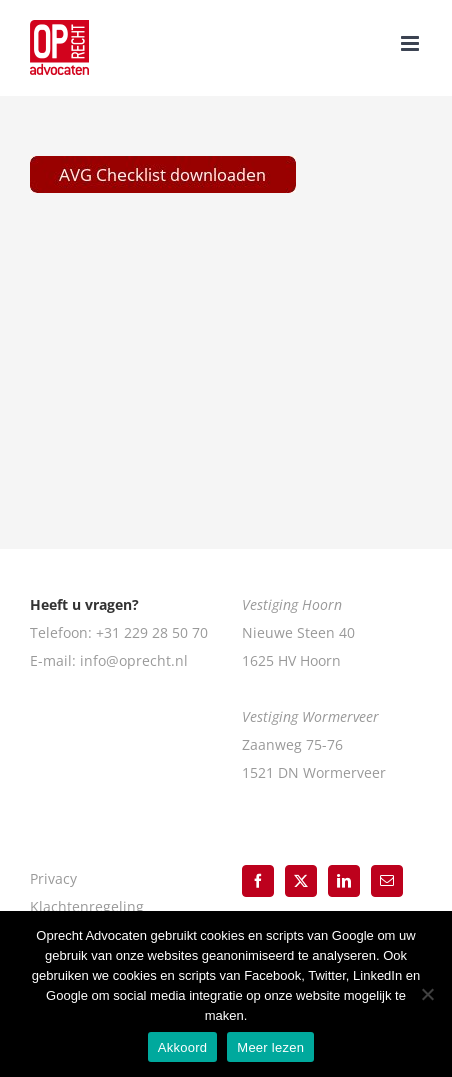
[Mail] (387, 881)
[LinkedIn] (344, 881)
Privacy (53, 878)
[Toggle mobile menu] (411, 43)
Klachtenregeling (87, 906)
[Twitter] (301, 881)
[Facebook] (258, 881)
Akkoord (182, 1047)
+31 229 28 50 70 (152, 632)
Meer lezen (270, 1047)
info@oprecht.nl (134, 660)
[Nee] (427, 994)
